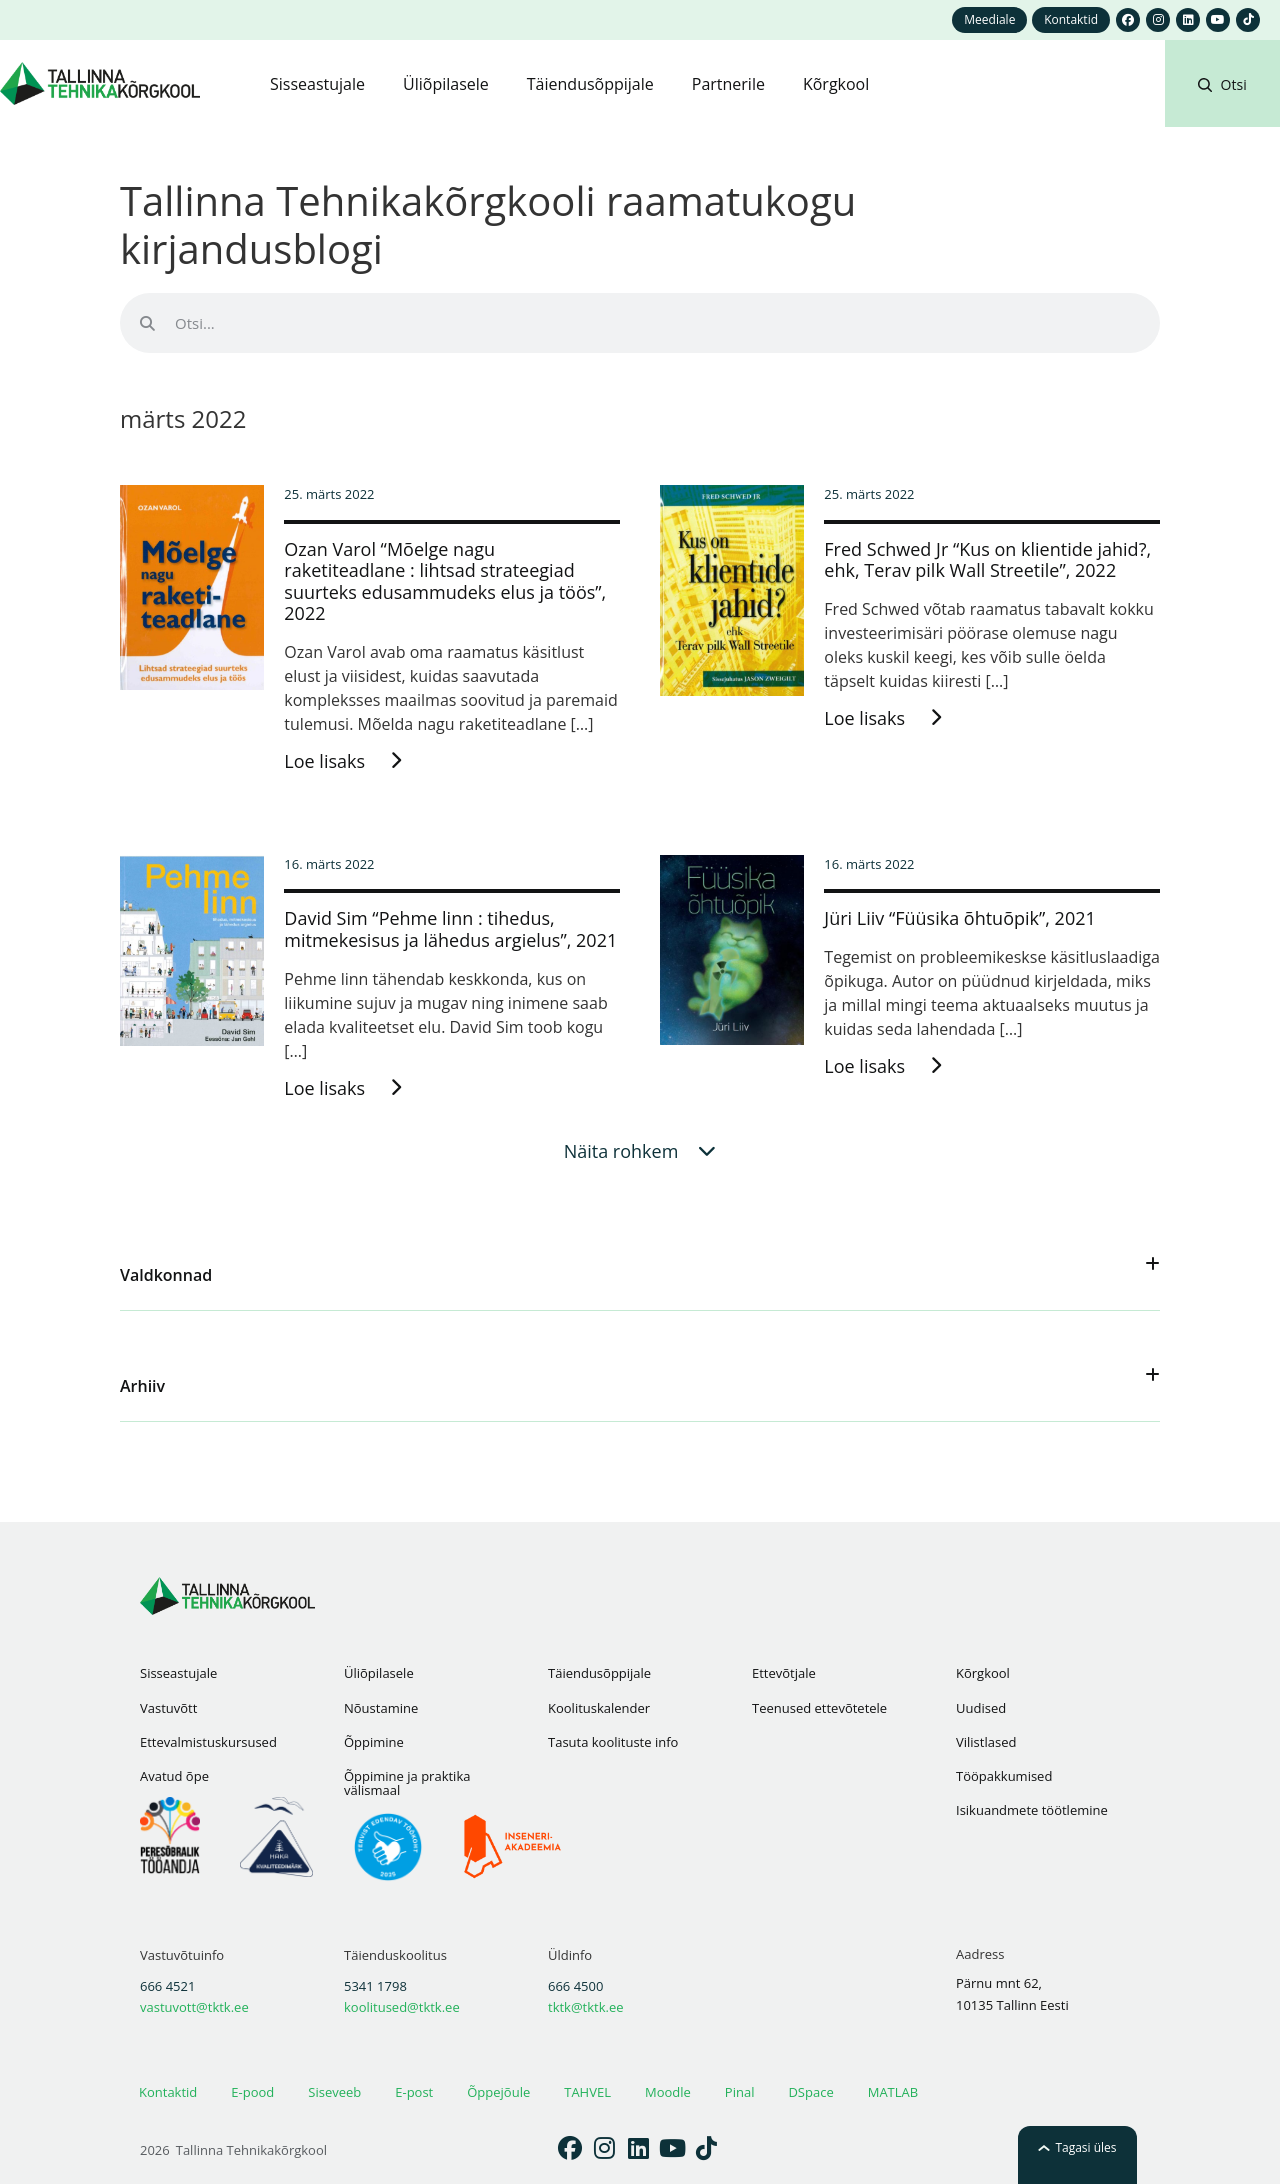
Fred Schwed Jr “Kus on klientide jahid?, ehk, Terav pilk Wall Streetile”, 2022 (987, 560)
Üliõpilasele (379, 1673)
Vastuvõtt (168, 1708)
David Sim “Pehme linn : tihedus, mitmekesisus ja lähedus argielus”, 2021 (450, 929)
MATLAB (893, 2092)
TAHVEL (587, 2092)
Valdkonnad (166, 1275)
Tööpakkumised (1004, 1776)
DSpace (810, 2092)
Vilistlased (986, 1742)
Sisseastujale (178, 1673)
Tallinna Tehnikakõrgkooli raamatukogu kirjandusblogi (488, 224)
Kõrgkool (983, 1673)
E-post (414, 2092)
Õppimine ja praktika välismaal (407, 1783)
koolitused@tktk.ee (402, 2007)
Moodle (668, 2092)
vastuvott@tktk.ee (194, 2007)
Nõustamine (381, 1708)
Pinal (740, 2092)
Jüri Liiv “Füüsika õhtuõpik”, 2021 (959, 918)
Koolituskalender (599, 1708)
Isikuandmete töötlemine (1032, 1810)
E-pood (252, 2092)
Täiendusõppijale (599, 1673)
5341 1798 (375, 1986)
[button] (1222, 108)
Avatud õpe (174, 1776)
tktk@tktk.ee (586, 2007)
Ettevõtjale (784, 1673)
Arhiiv (142, 1386)
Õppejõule (498, 2092)
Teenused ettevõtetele (819, 1708)
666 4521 (167, 1986)
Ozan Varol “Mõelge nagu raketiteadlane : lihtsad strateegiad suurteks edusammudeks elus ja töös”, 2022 (445, 581)
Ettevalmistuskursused (208, 1742)
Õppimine (374, 1742)
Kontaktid (168, 2092)
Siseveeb (334, 2092)
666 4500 (575, 1986)
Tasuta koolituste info (613, 1742)
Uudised (981, 1708)
